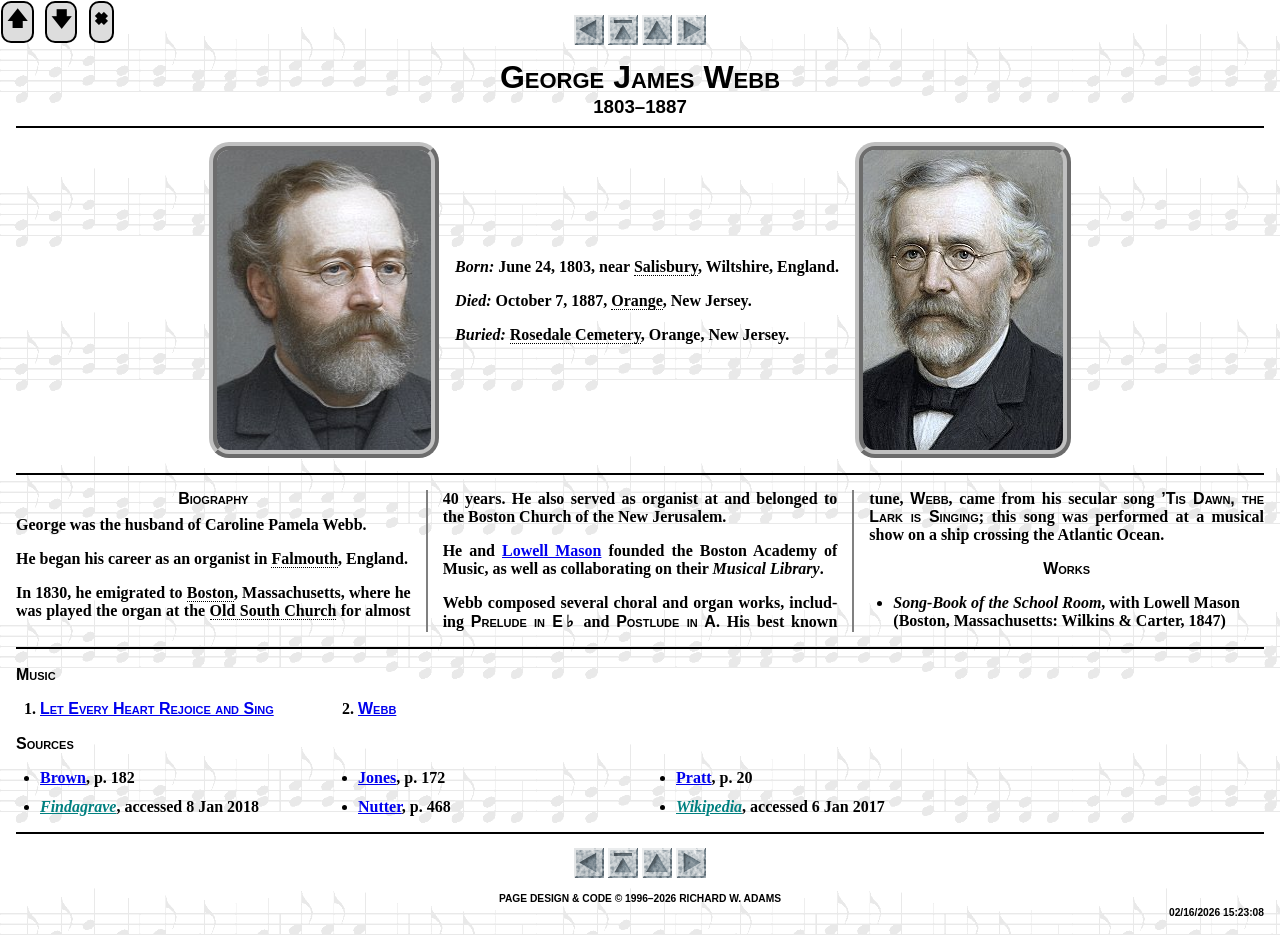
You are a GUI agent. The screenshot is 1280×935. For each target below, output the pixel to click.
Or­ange (637, 300)
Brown (63, 777)
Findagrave (78, 806)
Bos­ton (210, 592)
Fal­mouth (304, 558)
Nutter (380, 806)
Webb (377, 708)
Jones (377, 777)
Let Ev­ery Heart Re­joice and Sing (157, 708)
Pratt (694, 777)
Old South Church (273, 610)
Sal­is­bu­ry (666, 266)
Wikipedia (709, 806)
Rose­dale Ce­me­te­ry (575, 334)
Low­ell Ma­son (551, 550)
